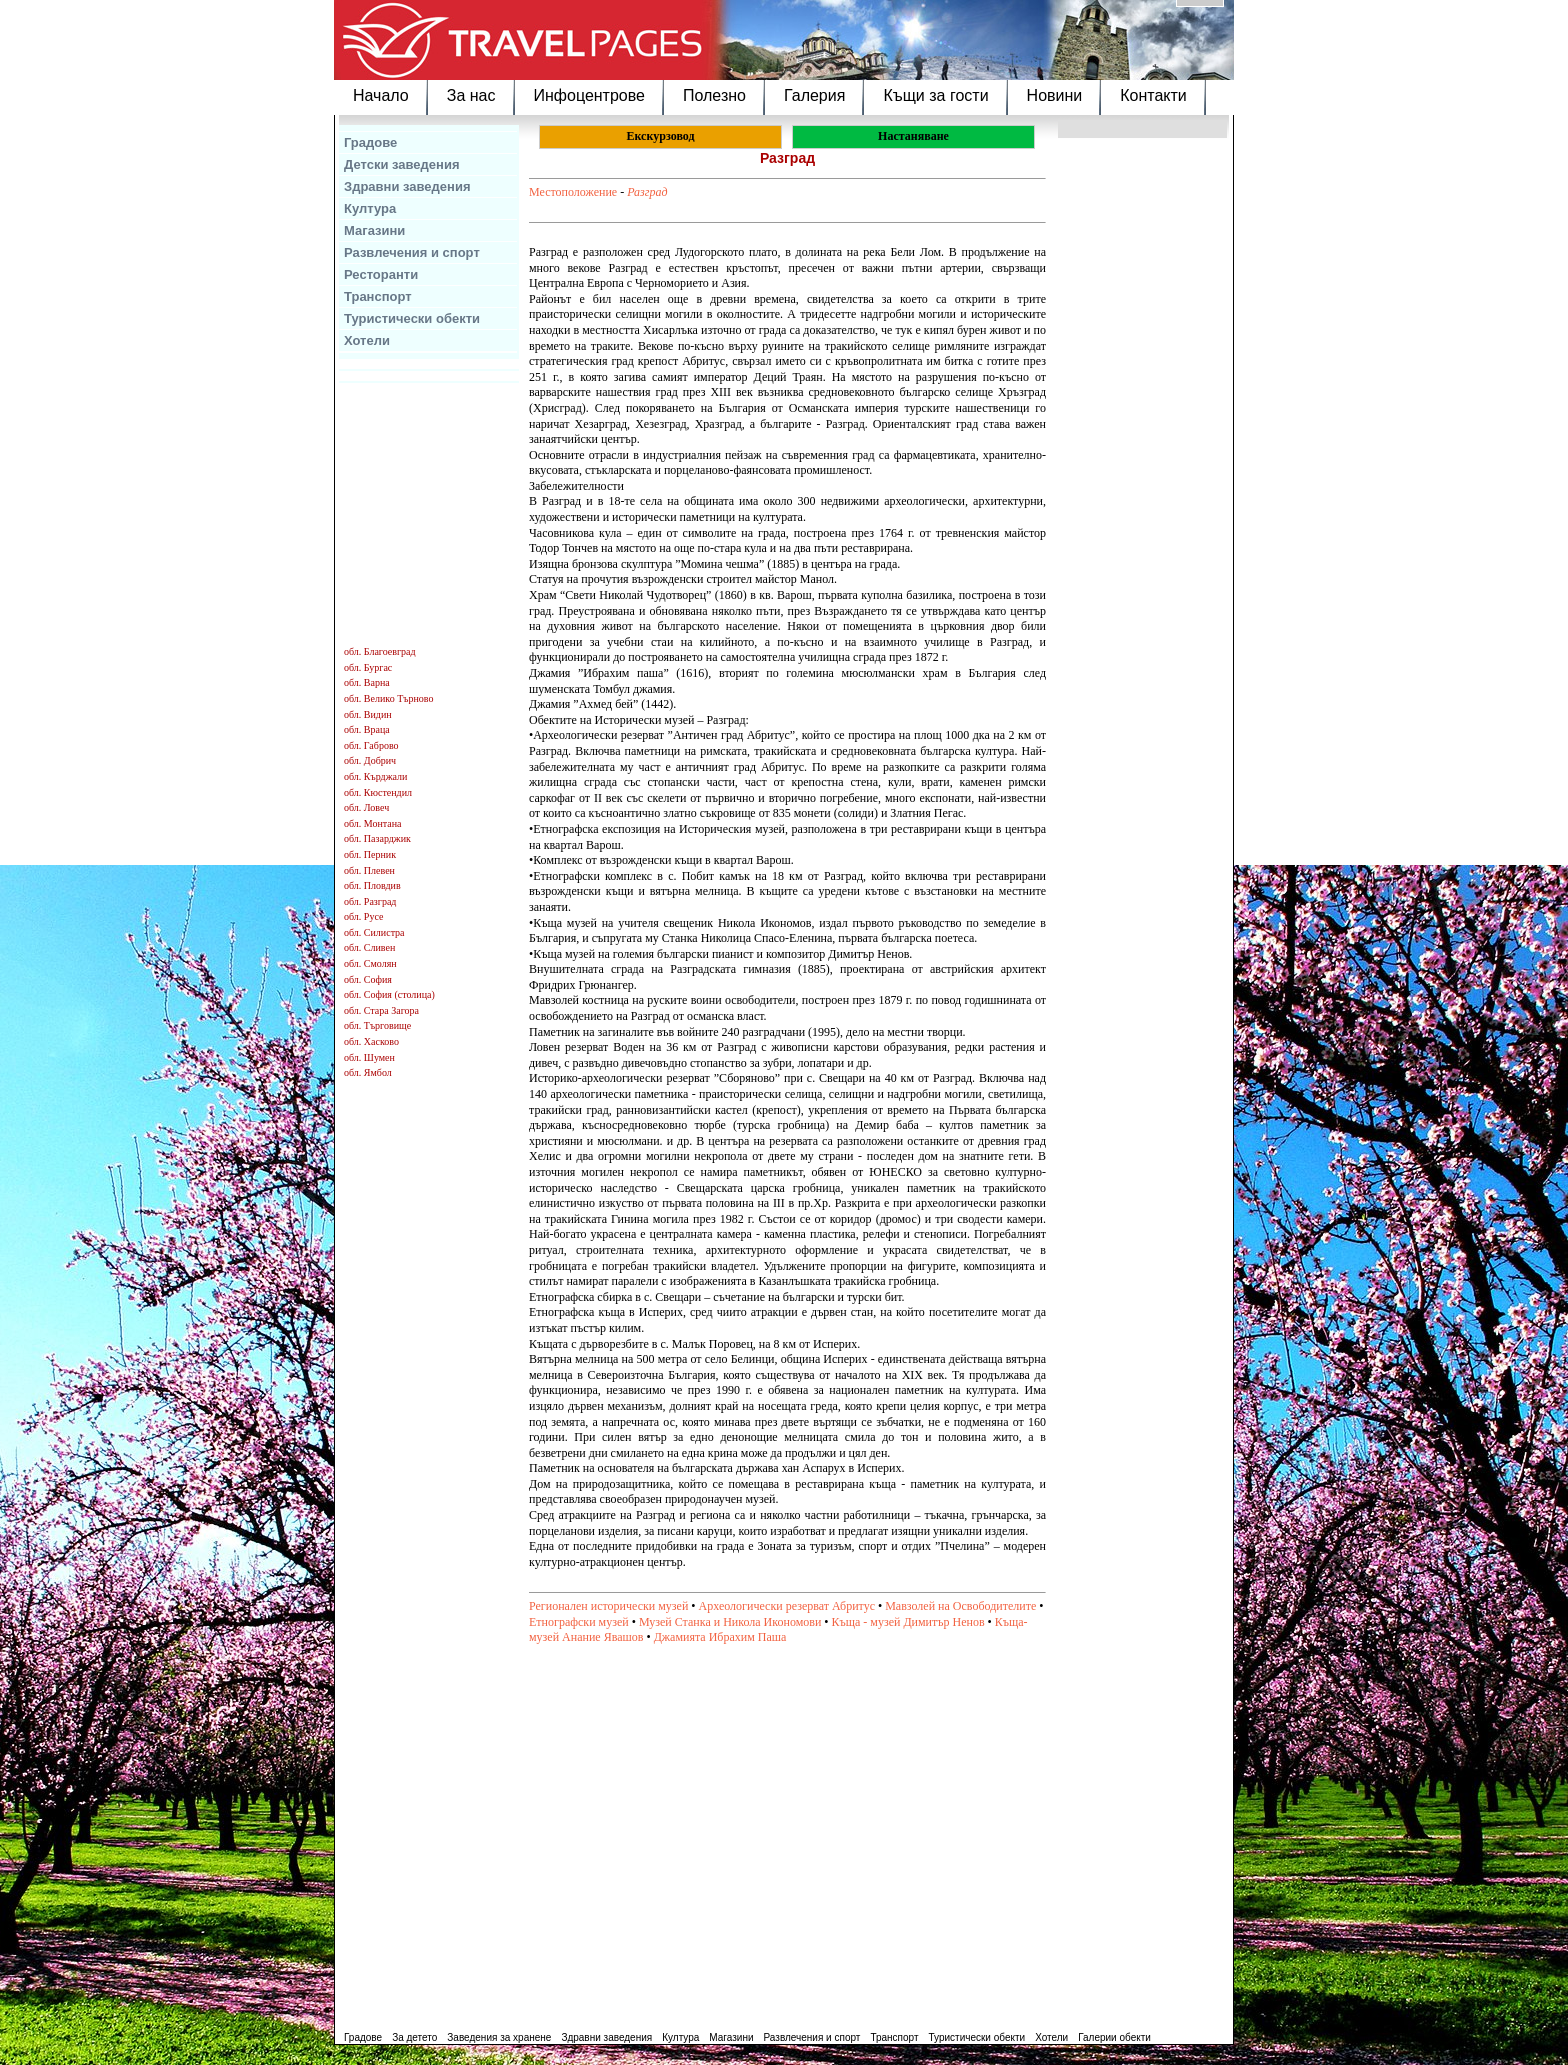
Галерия (814, 95)
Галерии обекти (1114, 2037)
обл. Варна (367, 682)
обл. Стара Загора (381, 1010)
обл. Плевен (369, 870)
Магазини (374, 230)
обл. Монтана (373, 823)
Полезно (714, 95)
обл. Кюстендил (378, 792)
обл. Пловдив (372, 885)
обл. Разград (370, 901)
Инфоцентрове (589, 95)
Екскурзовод (660, 136)
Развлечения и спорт (412, 252)
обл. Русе (363, 916)
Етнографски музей (579, 1622)
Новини (1055, 95)
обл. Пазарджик (377, 838)
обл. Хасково (371, 1041)
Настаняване (913, 136)
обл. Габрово (371, 745)
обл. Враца (367, 729)
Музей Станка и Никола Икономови (730, 1622)
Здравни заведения (407, 186)
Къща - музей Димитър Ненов (908, 1622)
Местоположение (573, 192)
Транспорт (378, 296)
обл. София (368, 979)
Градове (370, 142)
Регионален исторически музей (608, 1606)
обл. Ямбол (368, 1072)
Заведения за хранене (499, 2037)
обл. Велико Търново (388, 698)
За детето (414, 2037)
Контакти (1153, 95)
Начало (381, 95)
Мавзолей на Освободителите (960, 1606)
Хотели (367, 340)
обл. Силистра (374, 932)
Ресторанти (381, 274)
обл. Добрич (370, 760)
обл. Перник (370, 854)
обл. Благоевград (380, 651)
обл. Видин (368, 714)
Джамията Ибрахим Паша (720, 1637)
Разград (647, 192)
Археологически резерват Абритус (787, 1606)
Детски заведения (402, 164)
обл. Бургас (368, 667)
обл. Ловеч (366, 807)
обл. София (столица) (389, 994)
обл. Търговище (377, 1025)
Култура (370, 208)
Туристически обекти (412, 318)
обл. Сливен (369, 947)
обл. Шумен (369, 1057)
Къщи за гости (935, 95)
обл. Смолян (370, 963)
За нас (471, 95)
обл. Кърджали (375, 776)
